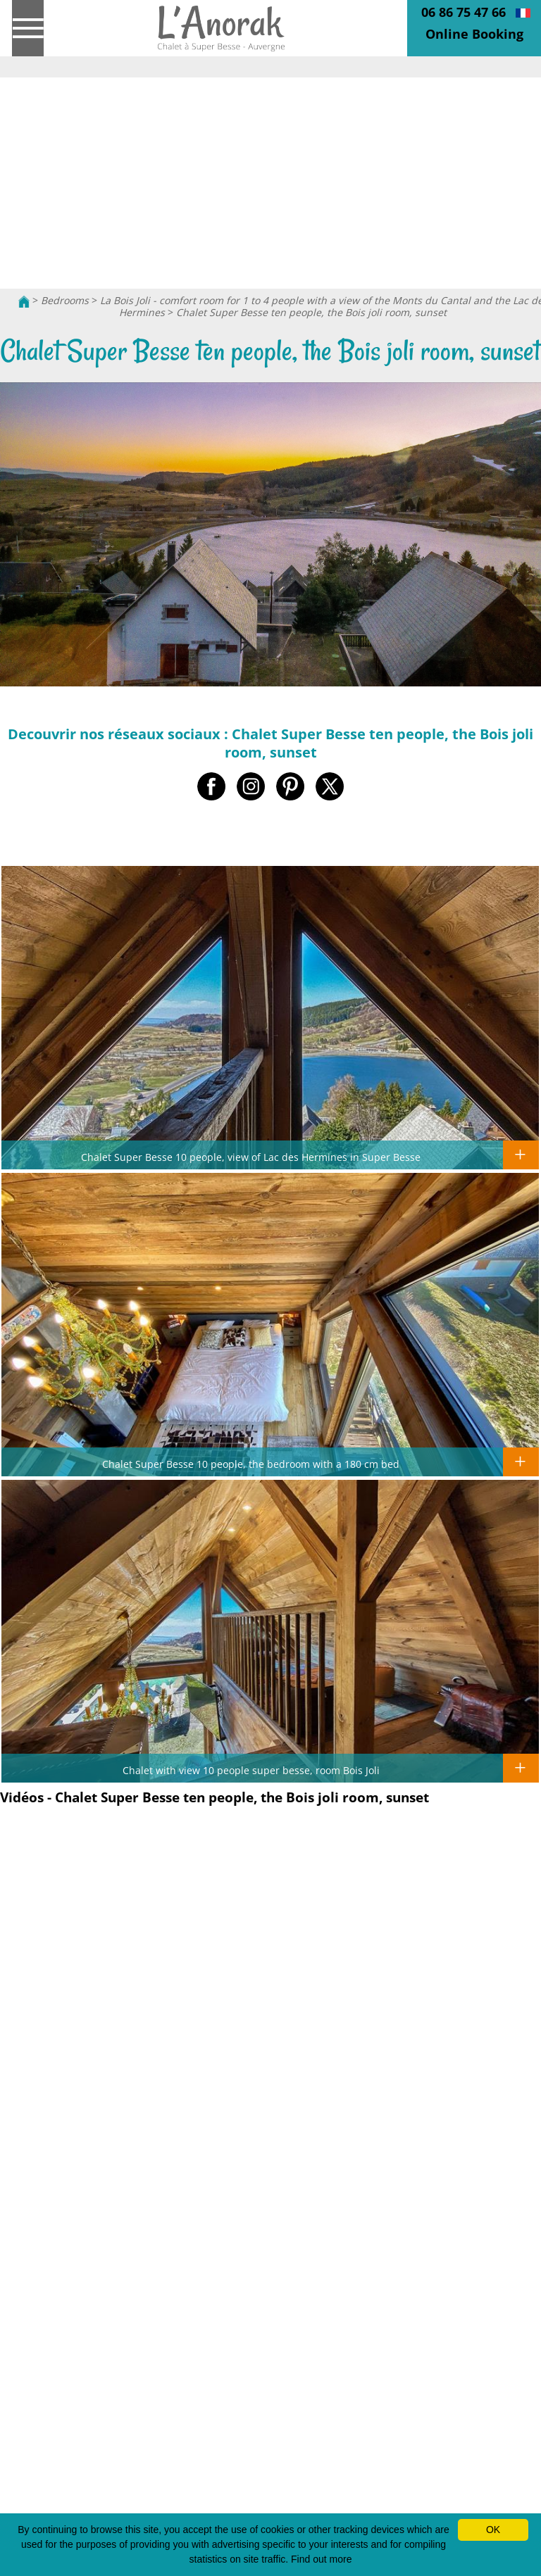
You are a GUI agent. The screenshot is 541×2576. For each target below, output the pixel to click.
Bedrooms (65, 300)
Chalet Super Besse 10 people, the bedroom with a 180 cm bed (250, 1463)
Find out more (321, 2559)
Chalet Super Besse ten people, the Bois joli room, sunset (311, 312)
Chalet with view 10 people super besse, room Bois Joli (251, 1770)
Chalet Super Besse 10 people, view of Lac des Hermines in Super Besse (251, 1156)
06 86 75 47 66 (463, 12)
